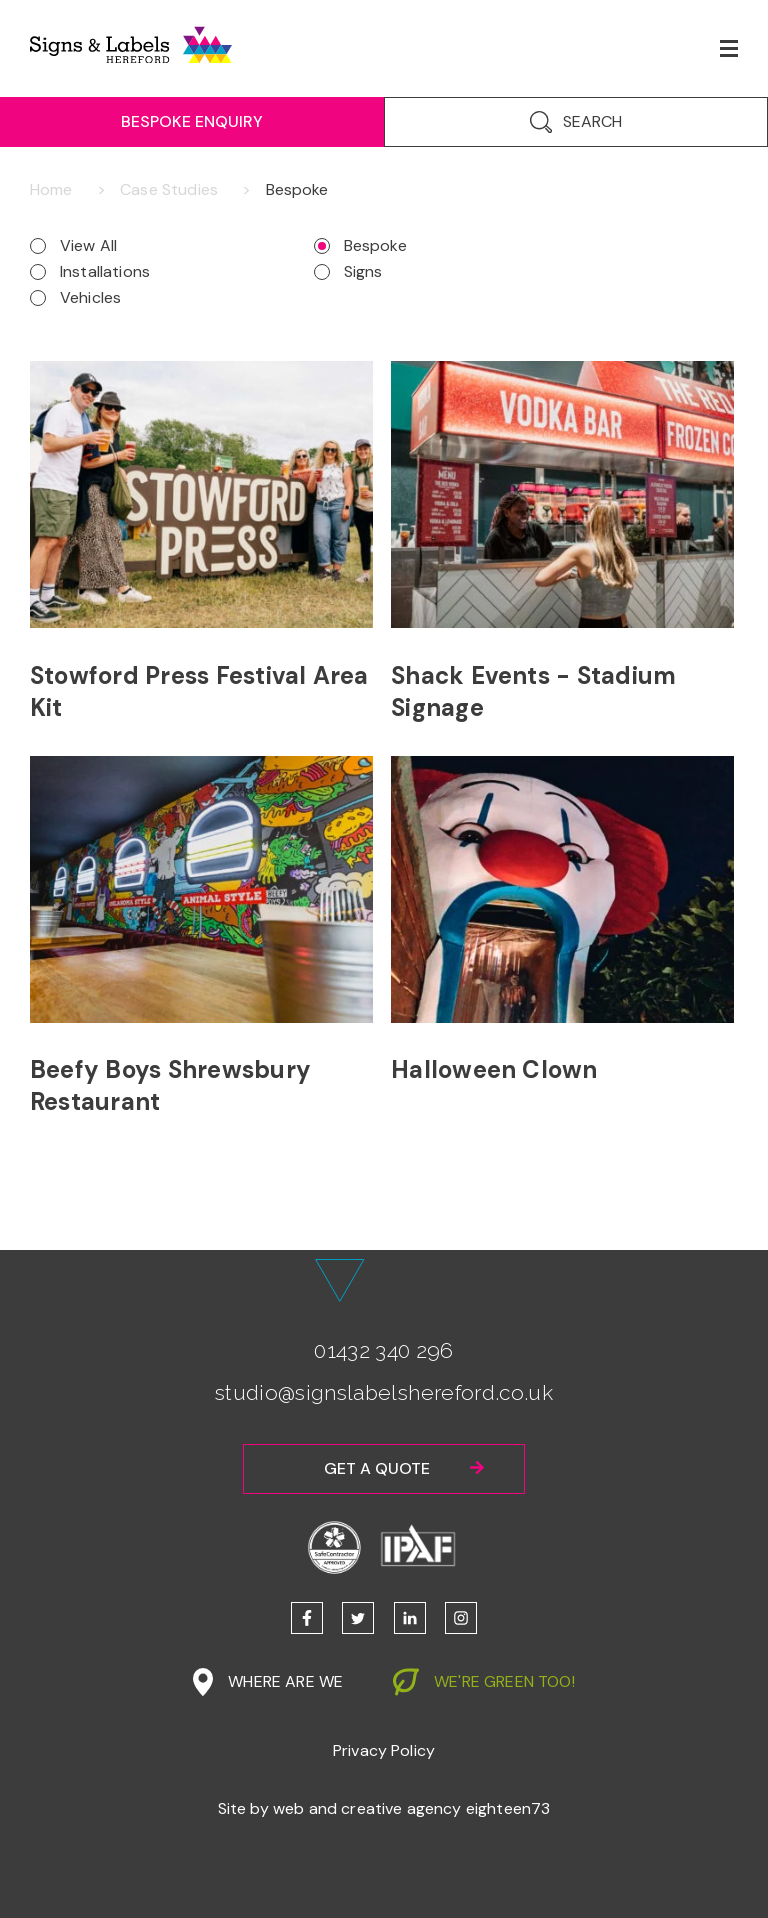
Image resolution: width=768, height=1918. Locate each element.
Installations (105, 271)
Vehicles (90, 297)
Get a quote (377, 1468)
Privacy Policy (384, 1750)
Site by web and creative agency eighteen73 (384, 1808)
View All (88, 245)
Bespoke (375, 245)
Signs (363, 271)
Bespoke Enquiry (192, 121)
